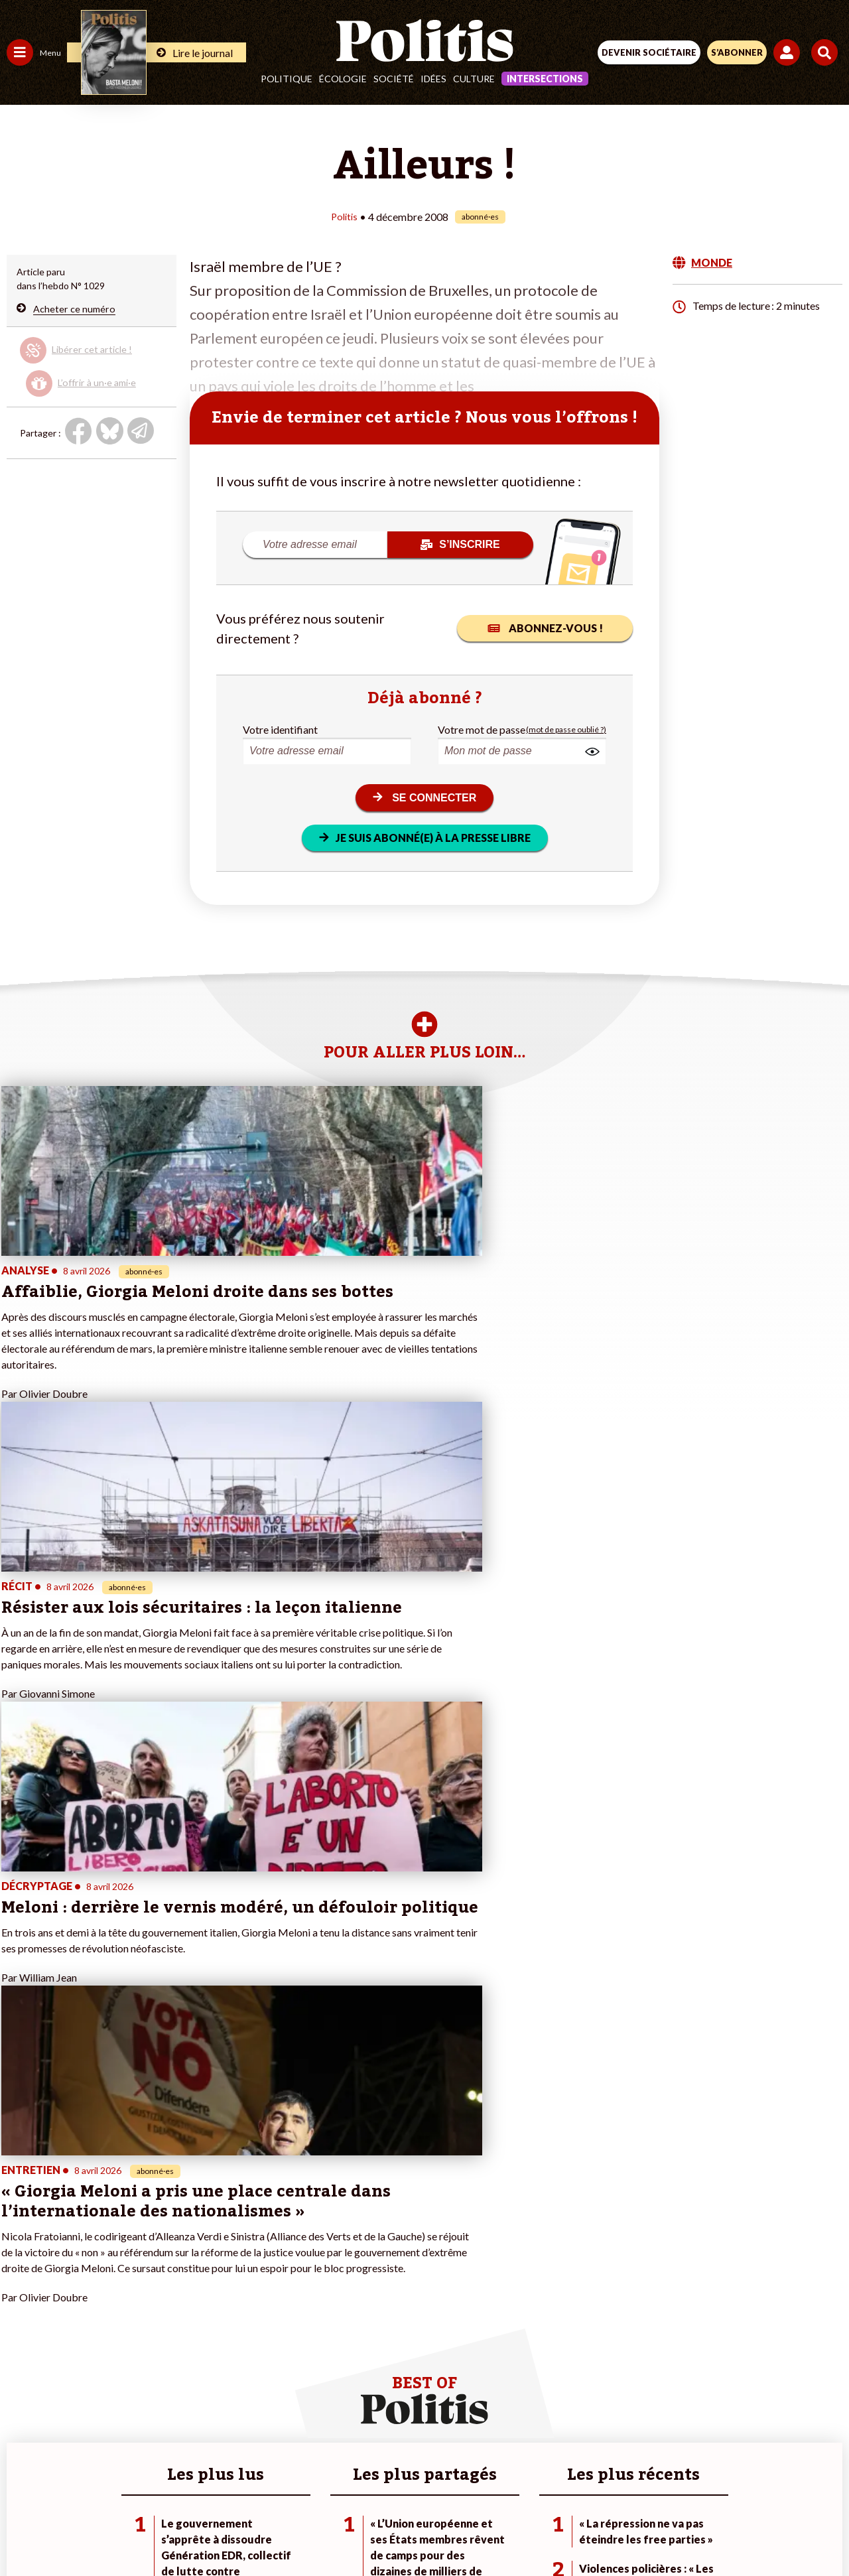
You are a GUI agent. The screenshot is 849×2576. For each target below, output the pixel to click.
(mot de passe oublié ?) (566, 729)
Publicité (632, 2482)
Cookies (689, 2482)
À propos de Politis (151, 2348)
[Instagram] (375, 2529)
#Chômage (239, 2320)
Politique (286, 78)
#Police (232, 2278)
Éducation (77, 2292)
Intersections (545, 78)
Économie (76, 2278)
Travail (69, 2264)
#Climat (233, 2264)
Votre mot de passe (481, 728)
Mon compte (138, 2362)
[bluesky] (292, 2529)
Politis (344, 216)
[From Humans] (416, 2530)
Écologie (343, 78)
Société (393, 78)
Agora (19, 2264)
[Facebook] (251, 2529)
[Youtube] (334, 2529)
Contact (149, 2482)
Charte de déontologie (331, 2482)
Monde (21, 2348)
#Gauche (236, 2292)
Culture (474, 78)
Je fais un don (140, 2278)
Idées (433, 78)
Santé (68, 2306)
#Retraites (239, 2306)
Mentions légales (224, 2482)
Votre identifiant (280, 728)
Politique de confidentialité (533, 2482)
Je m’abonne (137, 2306)
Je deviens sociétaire (155, 2292)
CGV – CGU (426, 2482)
